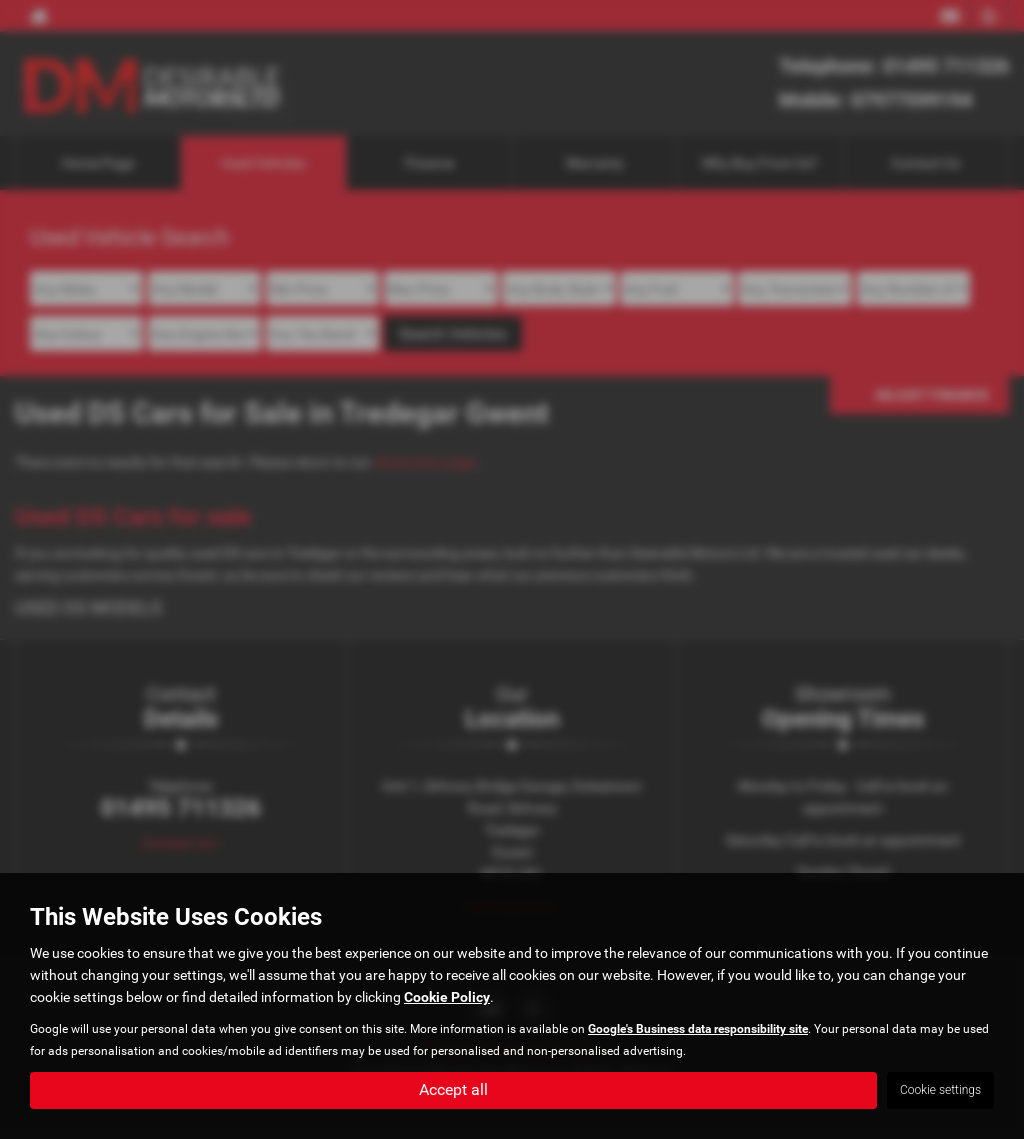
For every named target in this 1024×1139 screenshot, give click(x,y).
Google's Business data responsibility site (698, 1029)
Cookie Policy (447, 997)
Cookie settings (940, 1090)
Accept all (453, 1089)
